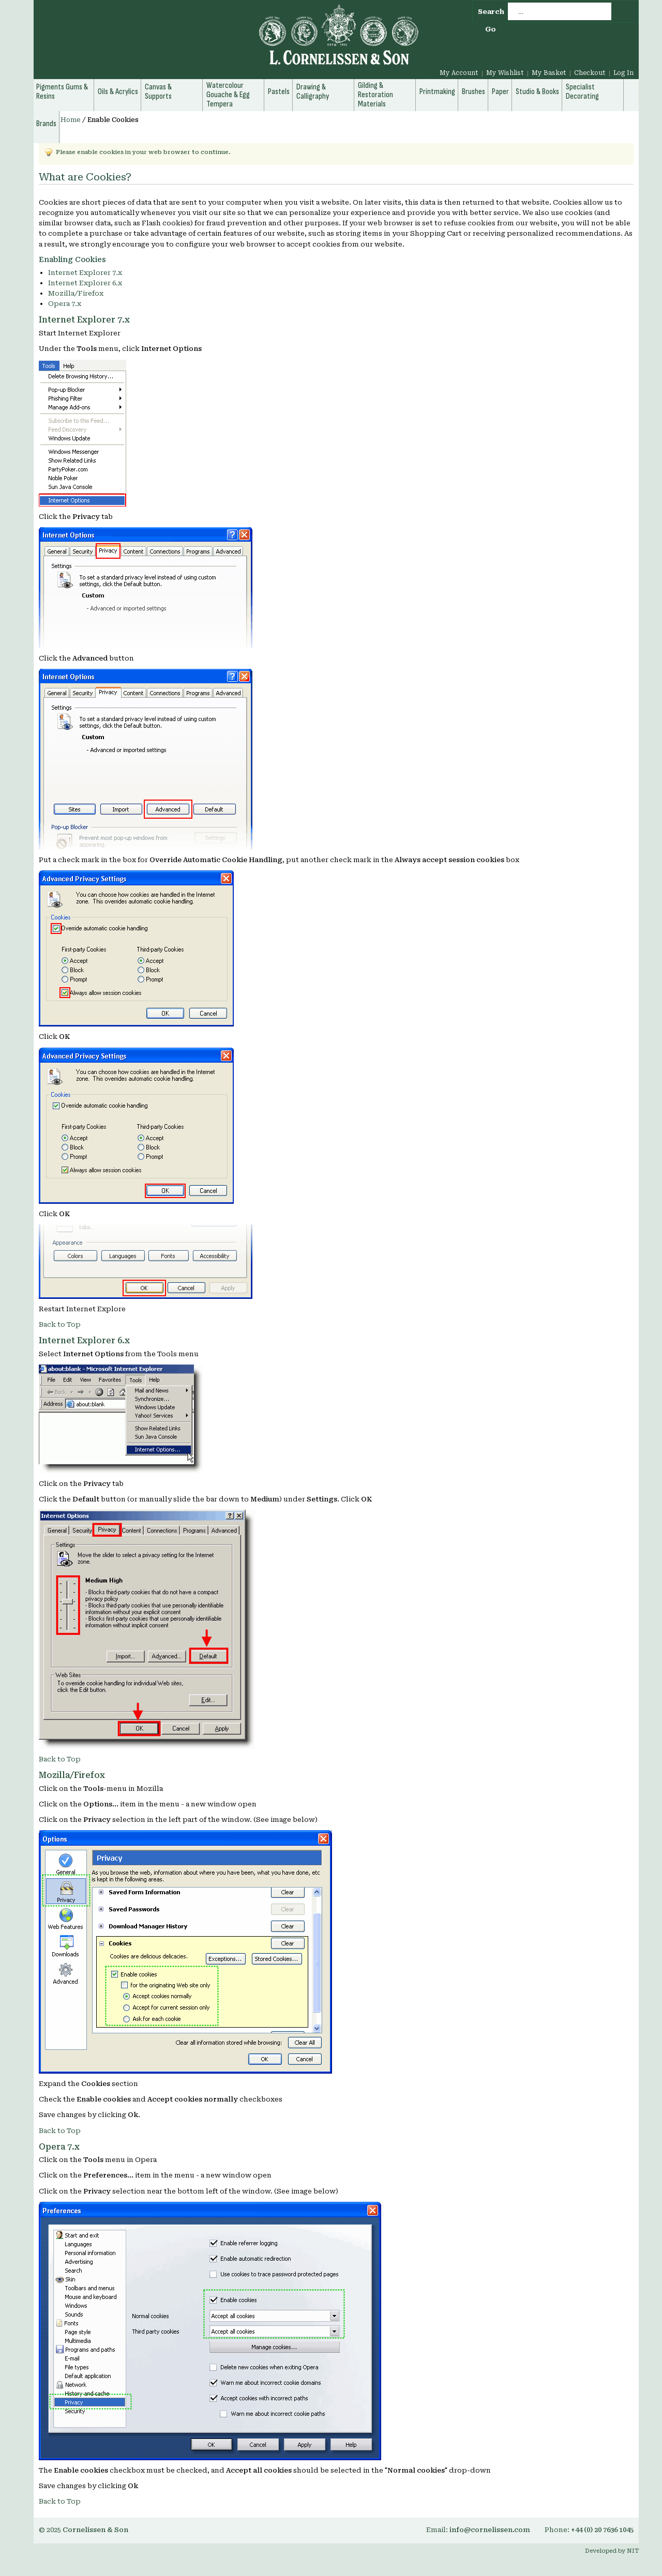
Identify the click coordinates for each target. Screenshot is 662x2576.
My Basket (549, 72)
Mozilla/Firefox (75, 293)
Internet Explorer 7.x (85, 273)
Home (71, 120)
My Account (459, 72)
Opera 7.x (64, 304)
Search (491, 12)
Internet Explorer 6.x (85, 283)
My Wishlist (505, 72)
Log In (623, 72)
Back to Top (60, 1324)
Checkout (590, 72)
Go (490, 29)
